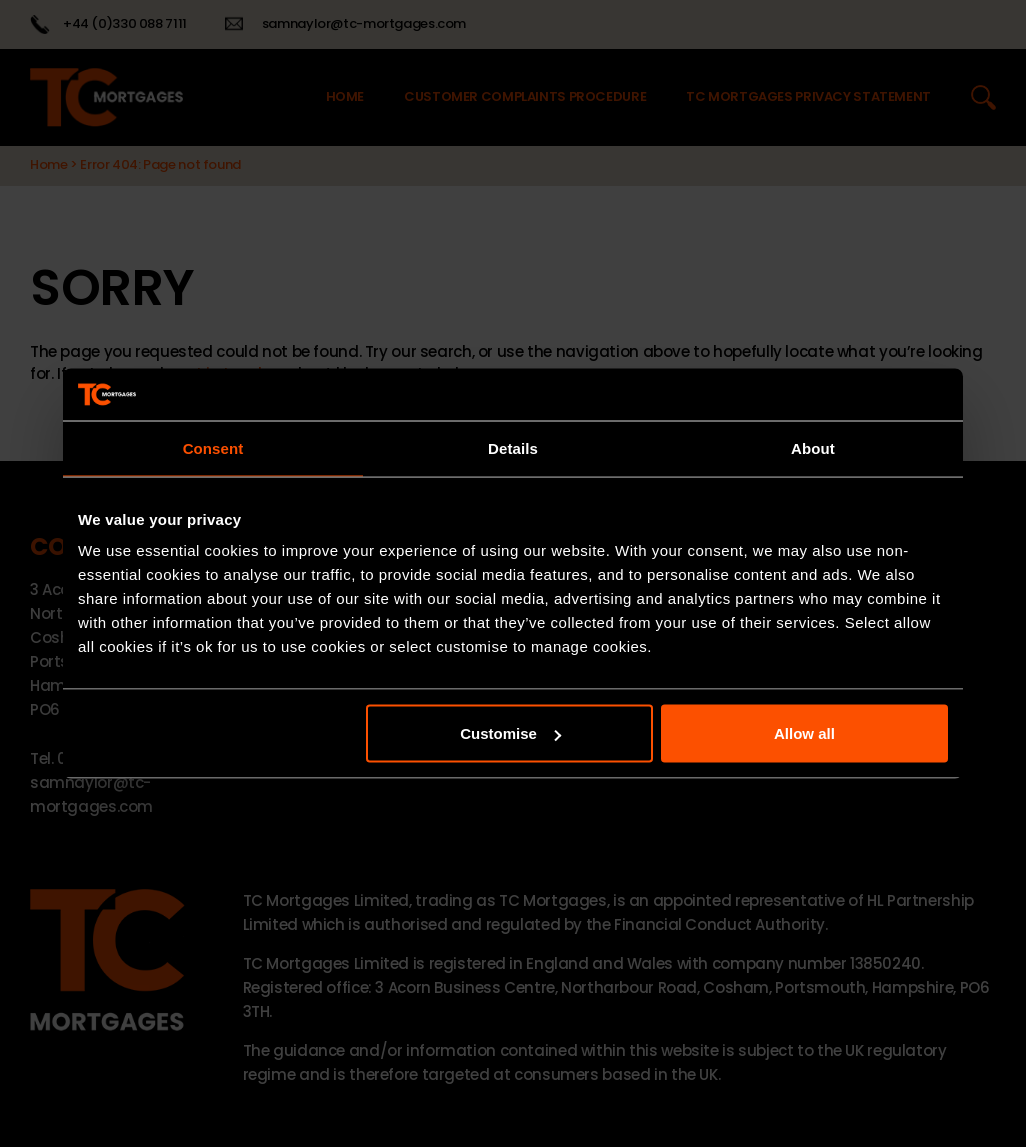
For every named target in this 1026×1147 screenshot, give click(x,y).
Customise (510, 733)
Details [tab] (513, 447)
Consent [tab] (213, 447)
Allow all (804, 733)
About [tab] (813, 447)
